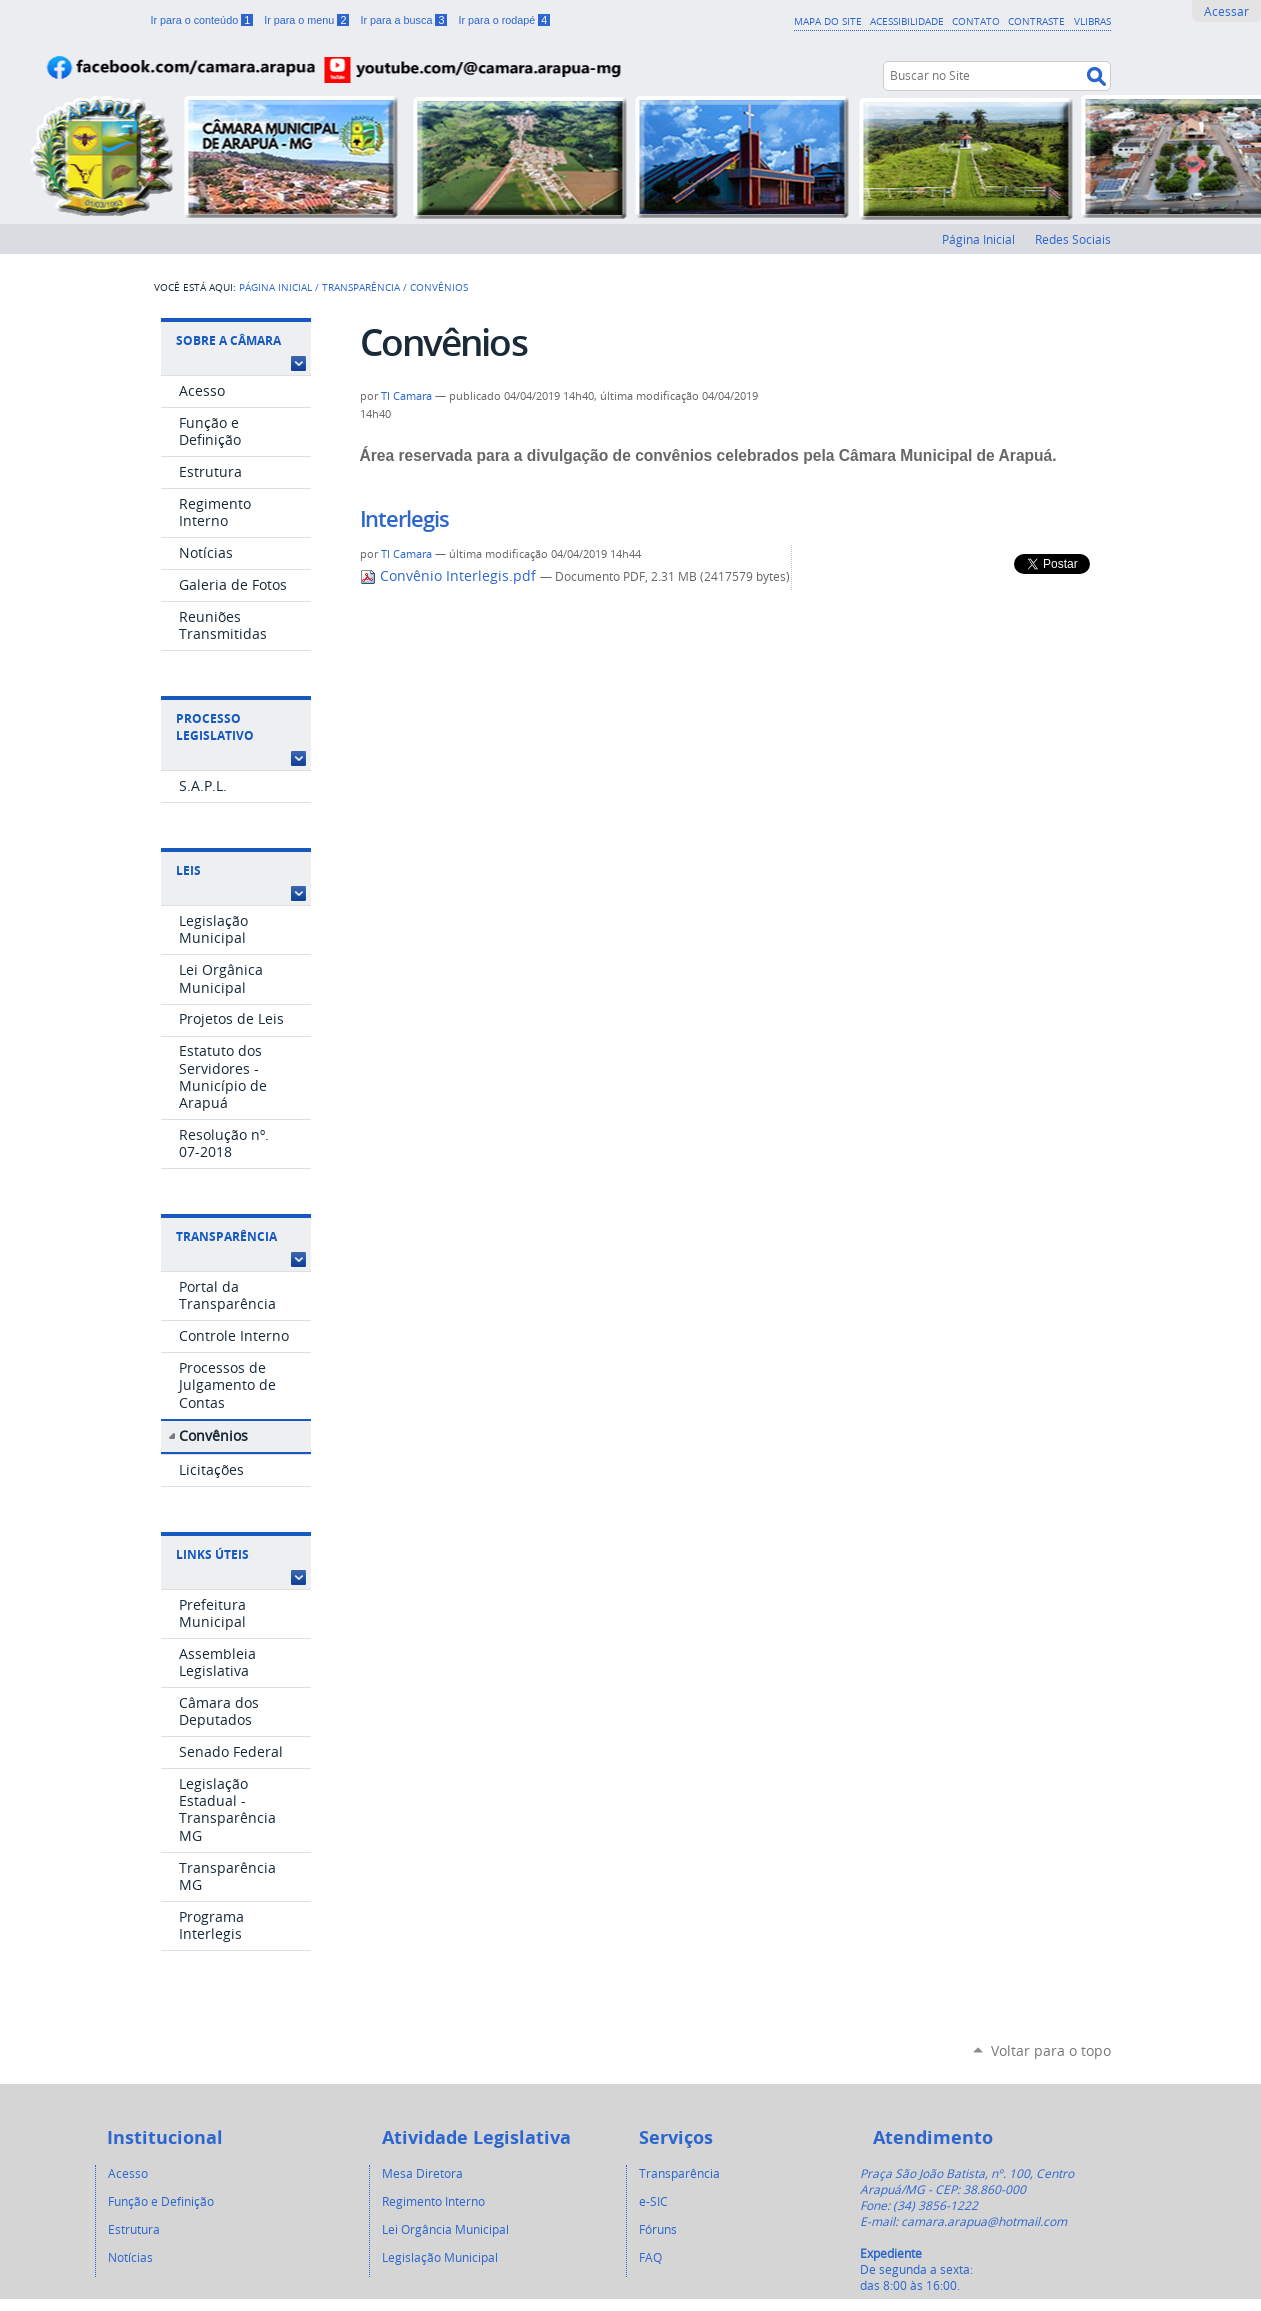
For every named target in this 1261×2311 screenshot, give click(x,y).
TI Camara (406, 396)
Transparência (361, 287)
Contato (976, 21)
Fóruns (658, 2229)
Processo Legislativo (215, 727)
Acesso (128, 2173)
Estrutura (134, 2229)
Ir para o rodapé (504, 20)
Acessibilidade (907, 21)
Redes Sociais (1073, 239)
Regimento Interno (433, 2201)
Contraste (1036, 21)
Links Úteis (212, 1554)
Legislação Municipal (440, 2257)
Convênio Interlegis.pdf (450, 576)
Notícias (130, 2257)
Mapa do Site (828, 21)
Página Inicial (978, 239)
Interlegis (404, 519)
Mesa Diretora (422, 2173)
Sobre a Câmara (228, 340)
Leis (188, 870)
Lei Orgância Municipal (445, 2229)
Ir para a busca (405, 20)
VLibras (1092, 21)
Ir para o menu (308, 20)
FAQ (650, 2257)
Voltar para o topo (1051, 2050)
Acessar (1226, 11)
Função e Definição (161, 2201)
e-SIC (653, 2201)
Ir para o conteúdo (204, 20)
